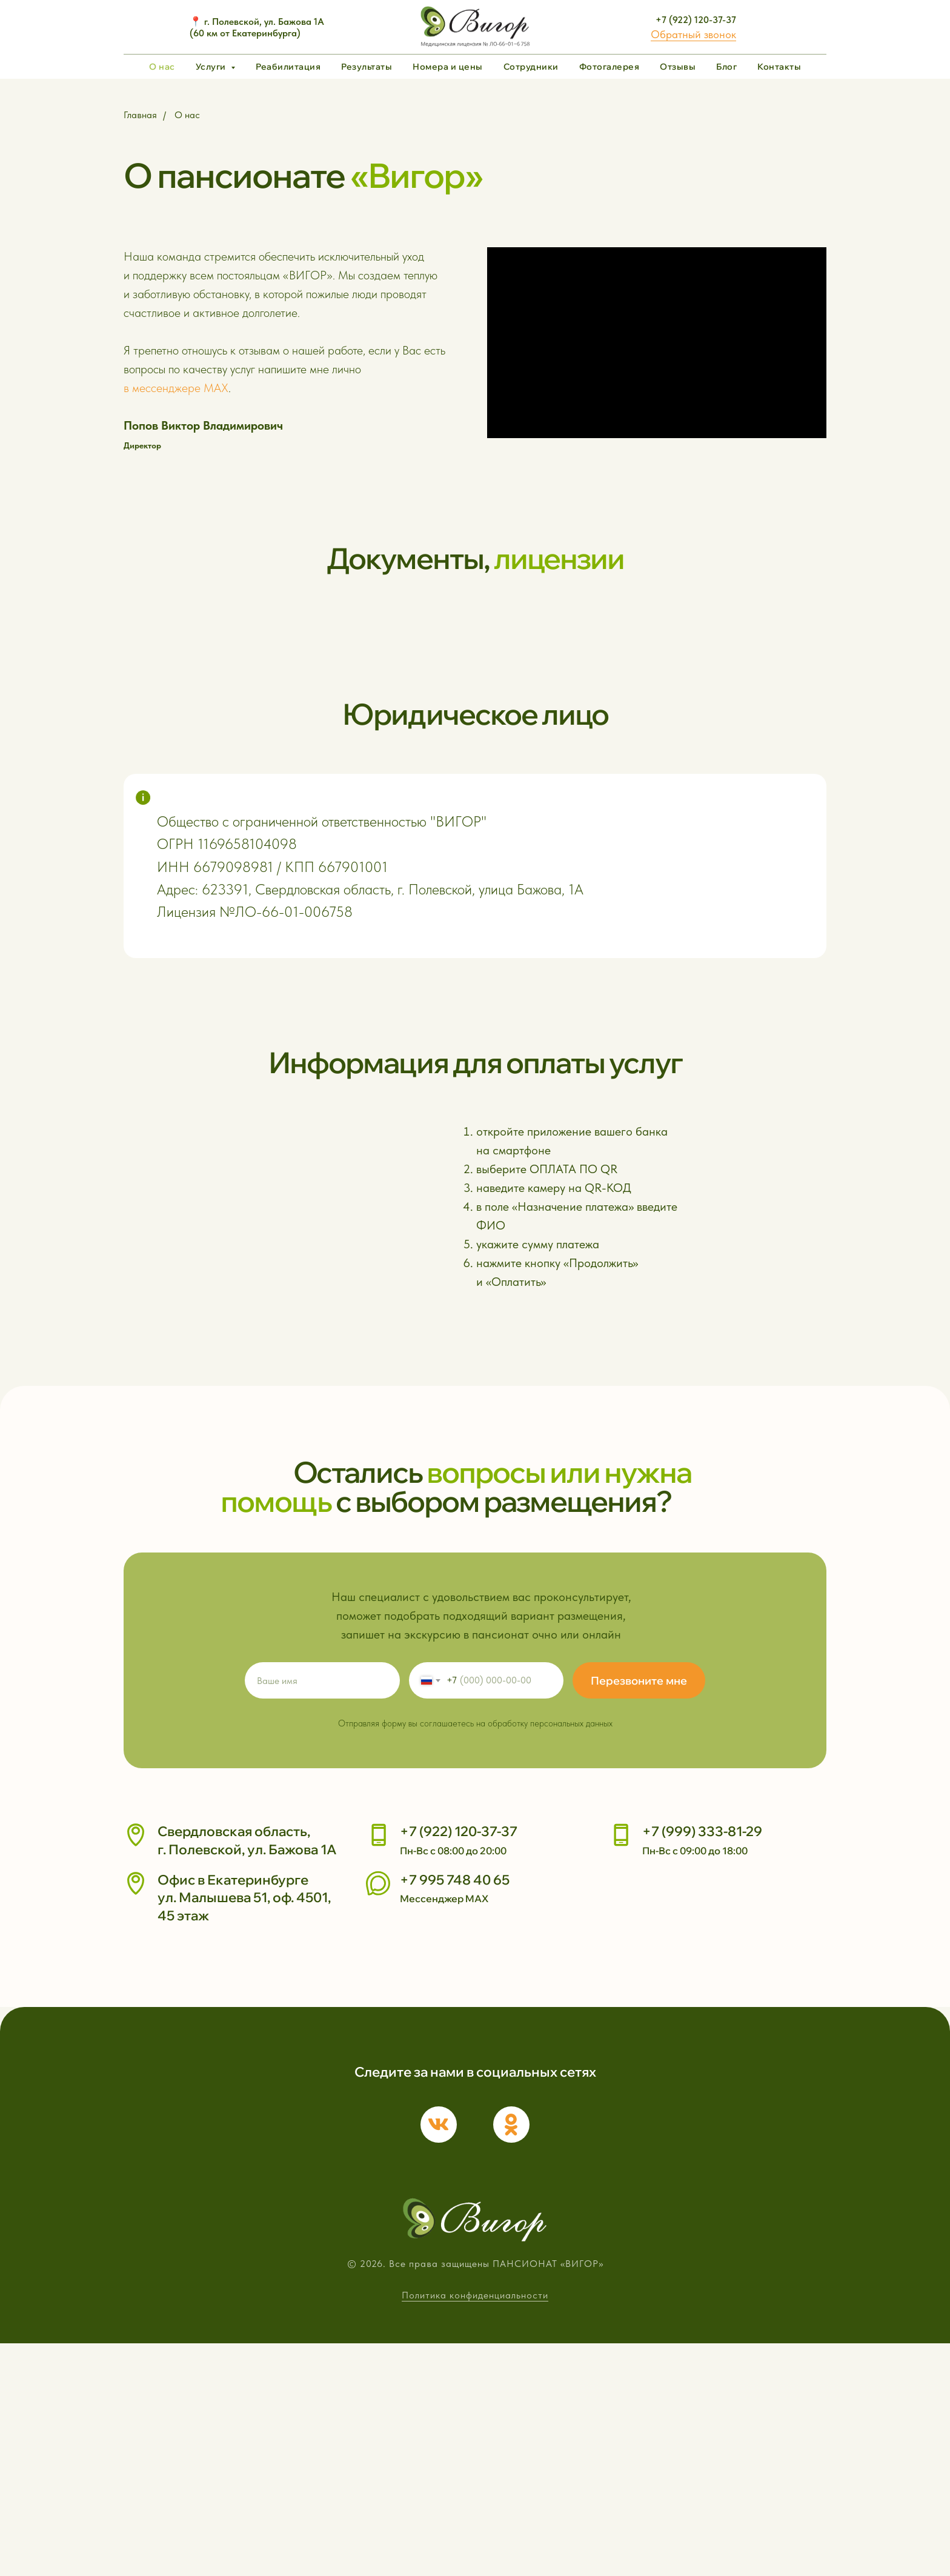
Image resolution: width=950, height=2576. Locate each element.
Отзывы (678, 66)
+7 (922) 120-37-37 (696, 19)
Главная (140, 115)
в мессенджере (162, 388)
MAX (216, 388)
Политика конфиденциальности (475, 2528)
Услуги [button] (212, 66)
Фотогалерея (609, 66)
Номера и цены (448, 66)
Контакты (779, 66)
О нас (162, 66)
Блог (726, 66)
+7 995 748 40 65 (455, 2121)
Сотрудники (531, 66)
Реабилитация (288, 66)
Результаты (366, 66)
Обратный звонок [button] (693, 34)
